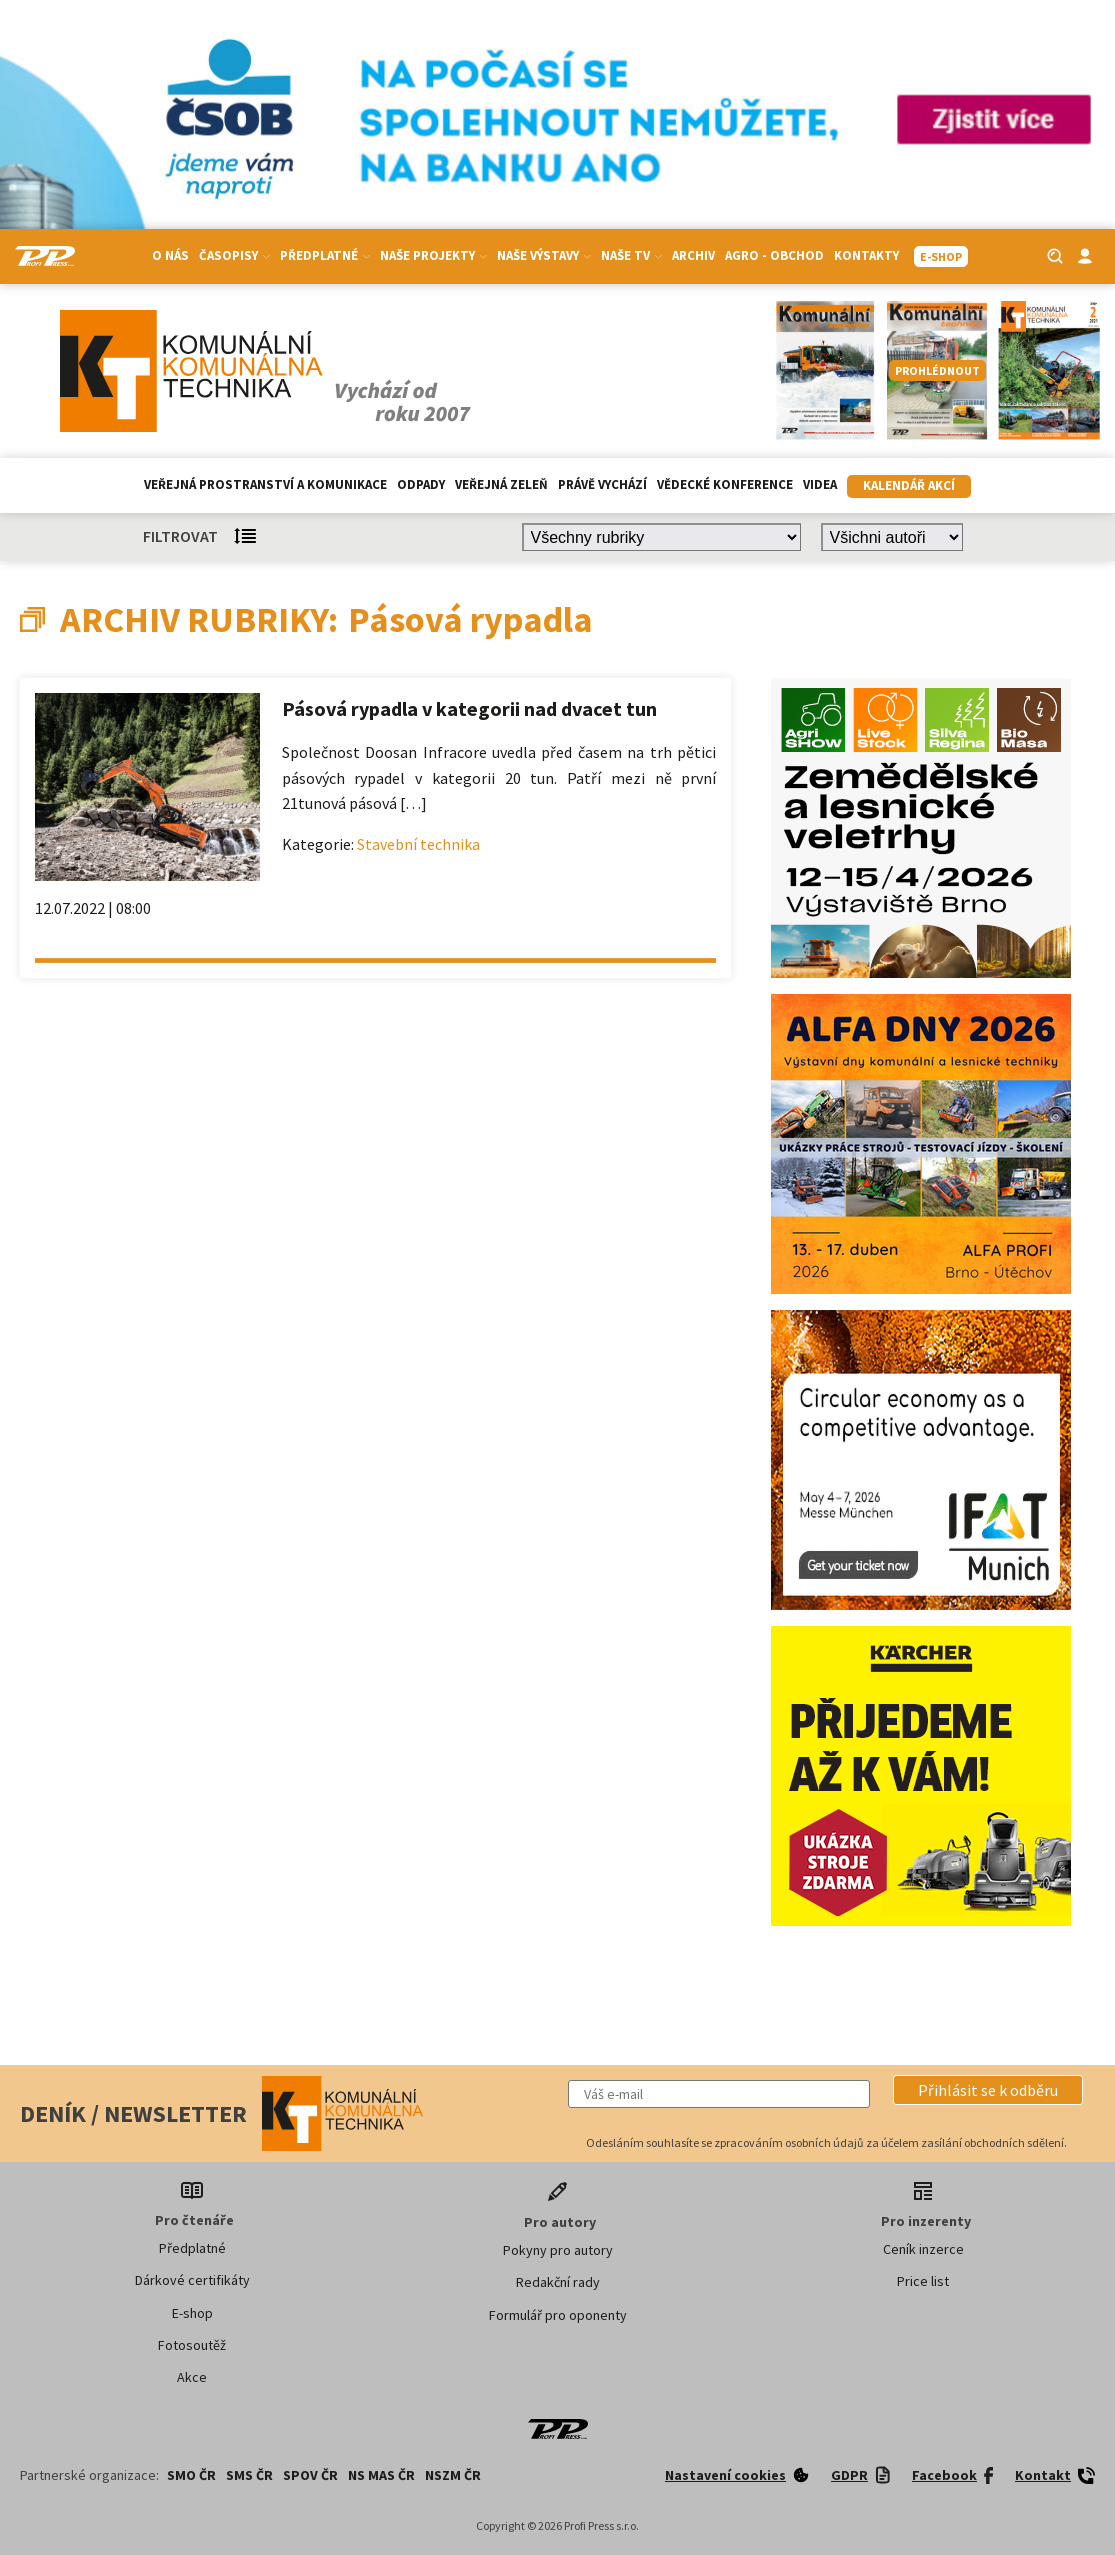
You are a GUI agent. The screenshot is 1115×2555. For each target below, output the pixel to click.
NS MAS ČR (381, 2475)
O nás (170, 255)
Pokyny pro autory (558, 2250)
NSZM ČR (453, 2475)
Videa (820, 484)
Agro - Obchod (774, 255)
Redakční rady (558, 2282)
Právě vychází (602, 484)
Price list (923, 2281)
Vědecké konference (725, 484)
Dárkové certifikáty (192, 2280)
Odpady (421, 484)
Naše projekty (433, 255)
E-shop (192, 2313)
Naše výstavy (544, 255)
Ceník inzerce (923, 2249)
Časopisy (234, 255)
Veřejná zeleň (501, 484)
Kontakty (866, 255)
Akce (192, 2377)
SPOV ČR (310, 2475)
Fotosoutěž (192, 2345)
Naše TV (631, 255)
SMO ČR (191, 2475)
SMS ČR (249, 2475)
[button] (988, 2090)
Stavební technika (418, 844)
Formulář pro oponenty (558, 2315)
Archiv (693, 255)
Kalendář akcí (909, 485)
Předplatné (325, 255)
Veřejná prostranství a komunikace (265, 484)
